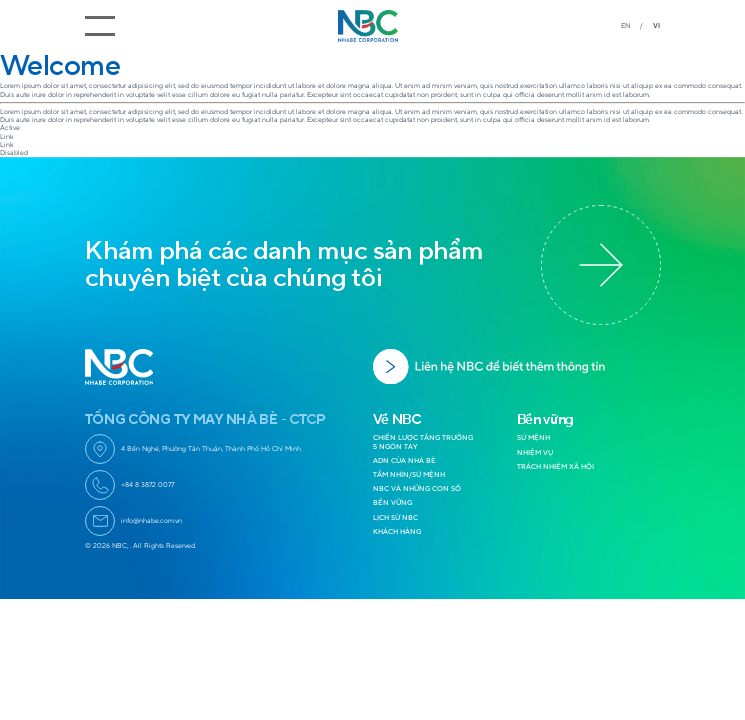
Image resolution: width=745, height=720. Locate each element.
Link (7, 136)
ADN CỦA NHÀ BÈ (404, 460)
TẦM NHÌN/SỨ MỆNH (409, 474)
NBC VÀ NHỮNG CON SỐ (417, 488)
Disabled (14, 152)
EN (625, 25)
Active (10, 127)
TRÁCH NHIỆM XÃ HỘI (555, 466)
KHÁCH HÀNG (397, 531)
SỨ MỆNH (533, 437)
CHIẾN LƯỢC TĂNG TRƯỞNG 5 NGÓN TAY (423, 441)
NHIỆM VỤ (535, 452)
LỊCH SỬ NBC (395, 517)
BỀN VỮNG (392, 502)
